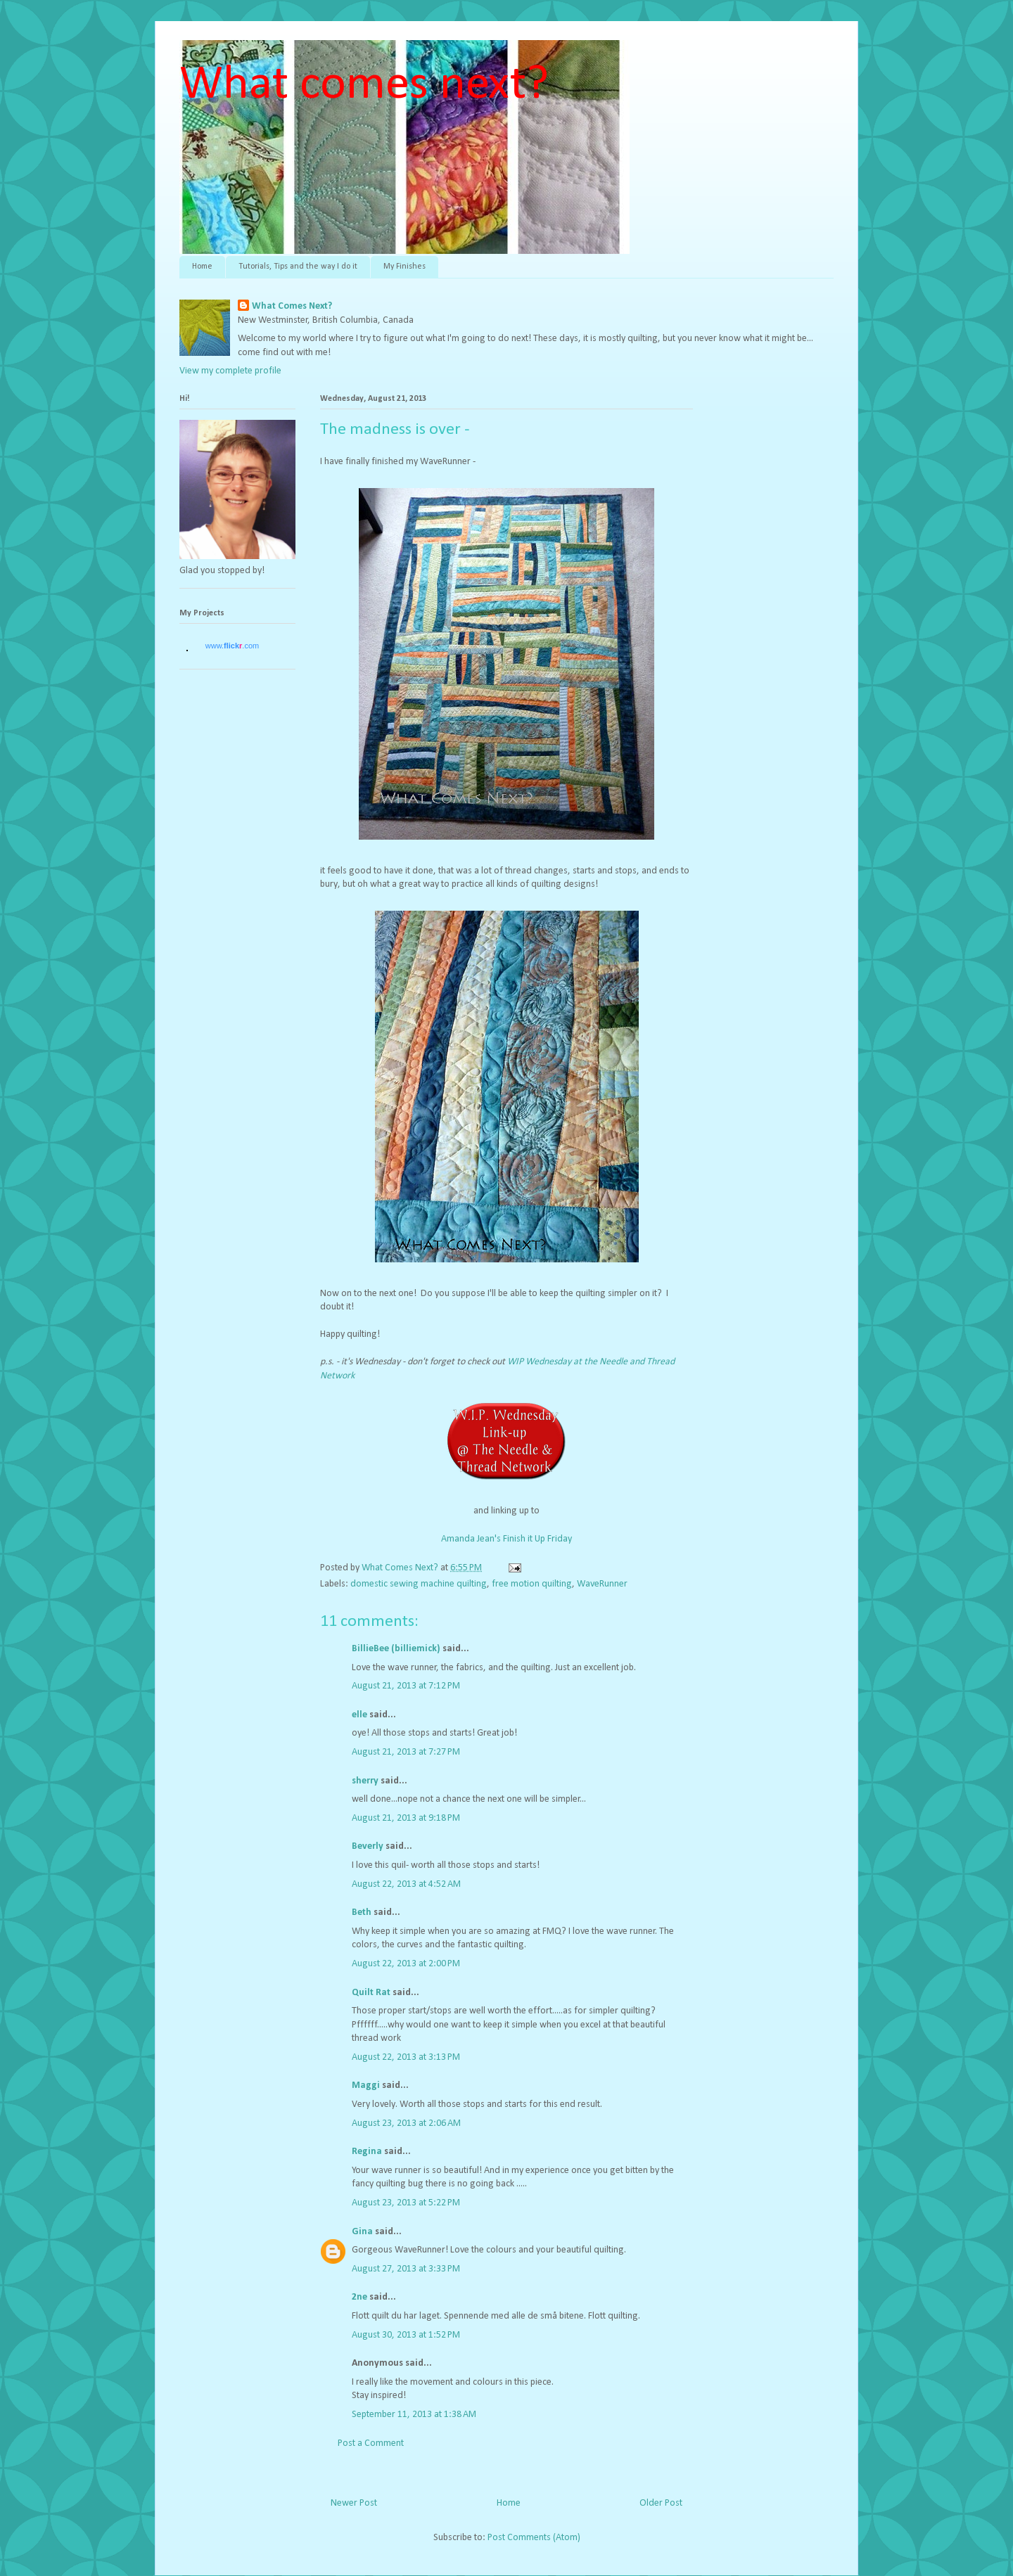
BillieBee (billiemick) (396, 1648)
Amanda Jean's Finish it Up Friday (506, 1539)
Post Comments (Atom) (534, 2537)
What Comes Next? (292, 306)
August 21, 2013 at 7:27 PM (406, 1752)
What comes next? (364, 85)
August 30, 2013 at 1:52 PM (406, 2335)
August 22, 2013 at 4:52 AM (406, 1884)
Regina (367, 2151)
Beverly (367, 1846)
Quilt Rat (371, 1992)
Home (202, 266)
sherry (365, 1781)
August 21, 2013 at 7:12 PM (406, 1686)
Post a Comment (371, 2443)
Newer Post (354, 2503)
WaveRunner (602, 1584)
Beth (361, 1912)
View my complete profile (230, 371)
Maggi (366, 2085)
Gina (362, 2231)
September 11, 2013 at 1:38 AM (414, 2414)
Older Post (660, 2503)
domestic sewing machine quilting (418, 1584)
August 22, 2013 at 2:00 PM (406, 1964)
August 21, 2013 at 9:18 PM (406, 1818)
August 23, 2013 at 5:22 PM (406, 2203)
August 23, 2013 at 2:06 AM (406, 2123)
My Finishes (404, 266)
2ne (359, 2297)
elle (359, 1715)
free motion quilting (532, 1584)
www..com (232, 645)
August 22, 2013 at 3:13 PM (406, 2057)
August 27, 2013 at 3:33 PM (406, 2269)
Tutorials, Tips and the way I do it (297, 266)
